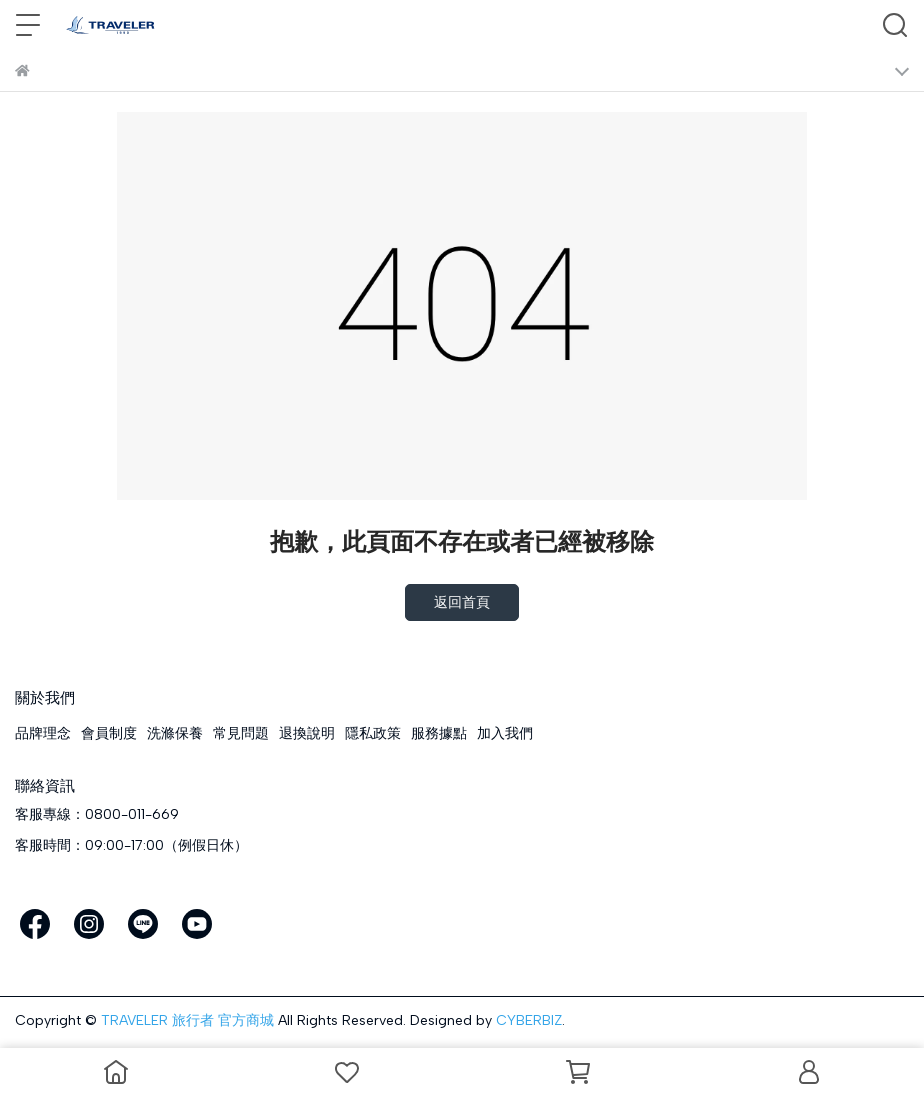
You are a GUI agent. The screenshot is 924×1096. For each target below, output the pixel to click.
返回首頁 (462, 602)
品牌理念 (43, 733)
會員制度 (109, 733)
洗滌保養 (175, 733)
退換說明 (307, 733)
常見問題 (241, 733)
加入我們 (505, 733)
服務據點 (439, 733)
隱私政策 (373, 733)
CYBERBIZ (529, 1020)
